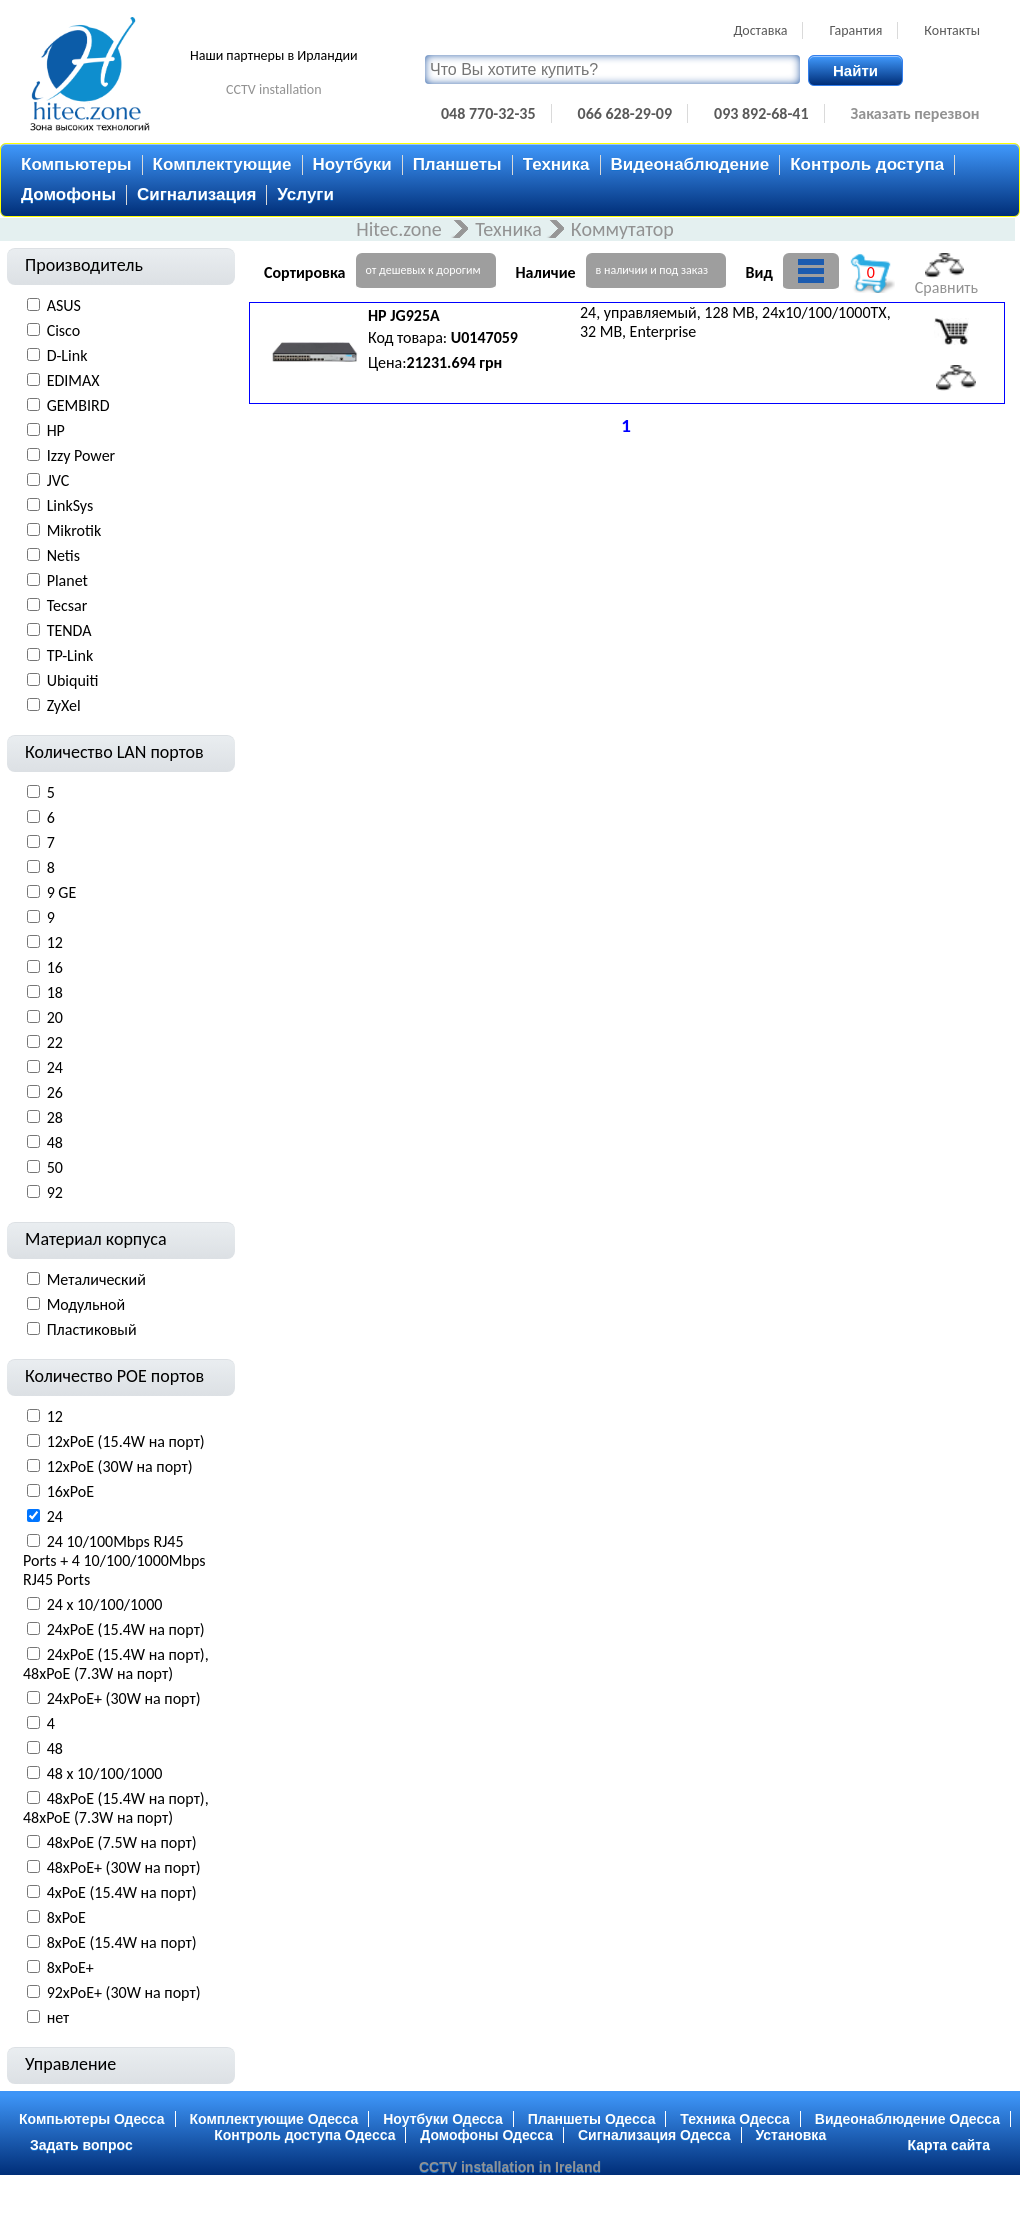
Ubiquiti (73, 680)
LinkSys (70, 505)
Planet (67, 580)
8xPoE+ (70, 1967)
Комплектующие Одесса (274, 2119)
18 (55, 992)
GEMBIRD (78, 405)
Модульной (86, 1304)
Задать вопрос (81, 2145)
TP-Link (70, 655)
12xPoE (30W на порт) (120, 1466)
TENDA (69, 630)
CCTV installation (274, 89)
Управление (70, 2064)
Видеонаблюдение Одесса (907, 2119)
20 (55, 1017)
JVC (58, 480)
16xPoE (70, 1491)
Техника (556, 164)
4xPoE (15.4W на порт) (122, 1892)
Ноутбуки (352, 164)
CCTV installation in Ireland (510, 2167)
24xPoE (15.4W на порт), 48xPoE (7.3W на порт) (116, 1664)
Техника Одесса (735, 2119)
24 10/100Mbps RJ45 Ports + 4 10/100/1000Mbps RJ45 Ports (114, 1560)
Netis (63, 555)
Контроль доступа (867, 164)
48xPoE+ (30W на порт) (124, 1867)
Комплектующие (222, 164)
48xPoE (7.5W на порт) (122, 1842)
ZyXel (64, 705)
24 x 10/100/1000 (105, 1604)
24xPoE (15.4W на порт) (126, 1629)
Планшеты (457, 164)
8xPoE (66, 1917)
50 (55, 1167)
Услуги (305, 194)
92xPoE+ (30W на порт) (124, 1992)
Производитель (84, 265)
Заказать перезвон (915, 113)
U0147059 (484, 337)
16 (55, 967)
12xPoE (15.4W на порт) (126, 1441)
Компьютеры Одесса (92, 2119)
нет (58, 2017)
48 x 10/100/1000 (105, 1773)
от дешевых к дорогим (423, 270)
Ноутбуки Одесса (443, 2119)
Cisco (64, 330)
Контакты (952, 30)
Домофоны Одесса (486, 2135)
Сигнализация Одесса (654, 2135)
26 (55, 1092)
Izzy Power (81, 455)
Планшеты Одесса (592, 2119)
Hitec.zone (401, 229)
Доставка (760, 30)
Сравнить (946, 275)
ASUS (64, 305)
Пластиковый (92, 1329)
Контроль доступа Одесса (304, 2135)
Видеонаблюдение (690, 164)
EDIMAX (73, 380)
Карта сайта (949, 2145)
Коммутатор (622, 229)
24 (55, 1067)
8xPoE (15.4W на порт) (122, 1942)
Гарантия (855, 30)
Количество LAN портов (114, 752)
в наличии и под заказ (652, 270)
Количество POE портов (114, 1376)
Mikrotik (74, 530)
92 (55, 1192)
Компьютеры (76, 164)
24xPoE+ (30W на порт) (124, 1698)
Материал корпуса (96, 1239)
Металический (96, 1279)
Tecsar (67, 605)
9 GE (62, 892)
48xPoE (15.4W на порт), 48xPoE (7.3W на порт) (116, 1808)
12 (55, 942)
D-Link (67, 355)
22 (55, 1042)
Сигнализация (196, 194)
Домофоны (68, 194)
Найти (855, 70)
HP (56, 430)
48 (55, 1142)
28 (55, 1117)
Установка (791, 2135)
